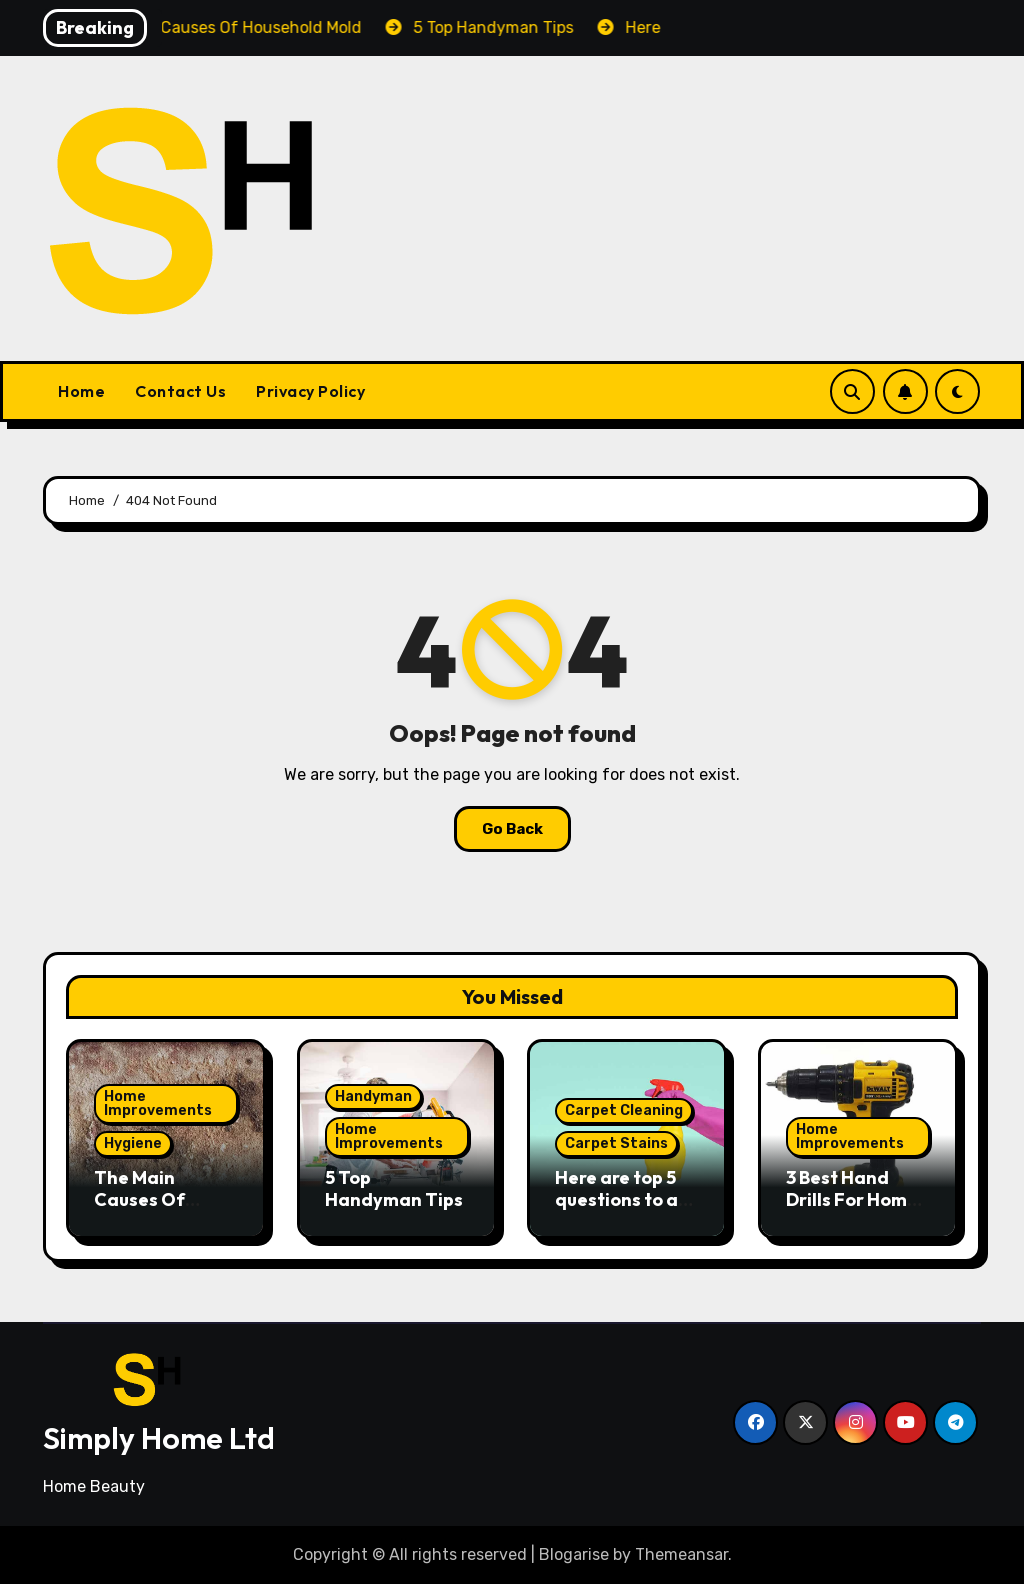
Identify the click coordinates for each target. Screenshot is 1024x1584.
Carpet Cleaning (624, 1110)
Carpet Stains (616, 1143)
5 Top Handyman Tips (394, 1188)
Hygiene (133, 1143)
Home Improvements (158, 1103)
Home (81, 391)
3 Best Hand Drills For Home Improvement (852, 1199)
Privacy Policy (310, 391)
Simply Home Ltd (159, 1438)
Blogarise (574, 1554)
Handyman (373, 1096)
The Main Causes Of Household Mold (163, 1199)
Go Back (512, 829)
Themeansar (681, 1554)
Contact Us (180, 391)
